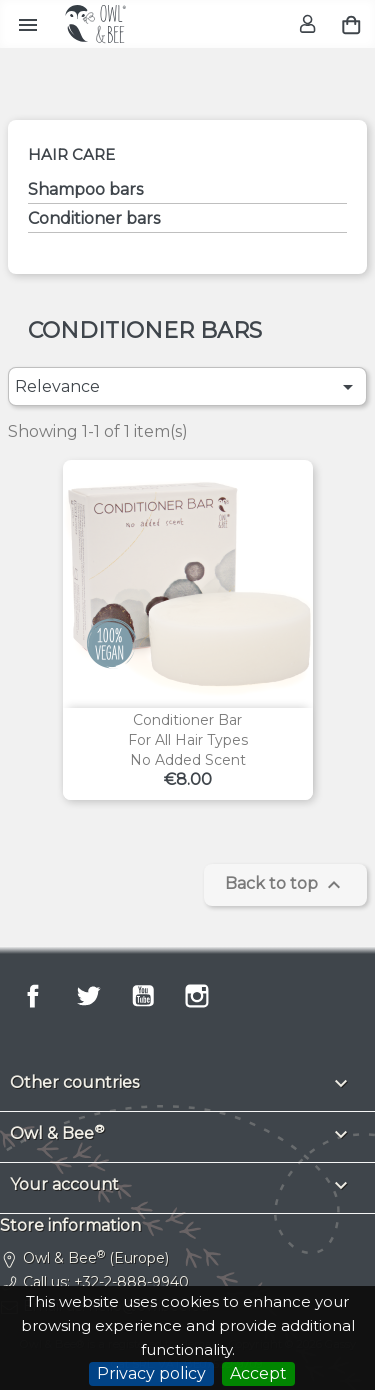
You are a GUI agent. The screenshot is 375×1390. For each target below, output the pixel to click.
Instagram (197, 996)
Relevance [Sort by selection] (187, 387)
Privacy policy (151, 1373)
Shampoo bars (85, 189)
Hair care (71, 154)
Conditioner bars (94, 218)
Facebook (33, 996)
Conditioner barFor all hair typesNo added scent (188, 740)
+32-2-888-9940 (131, 1282)
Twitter (88, 996)
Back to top (285, 885)
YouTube (143, 996)
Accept (258, 1373)
